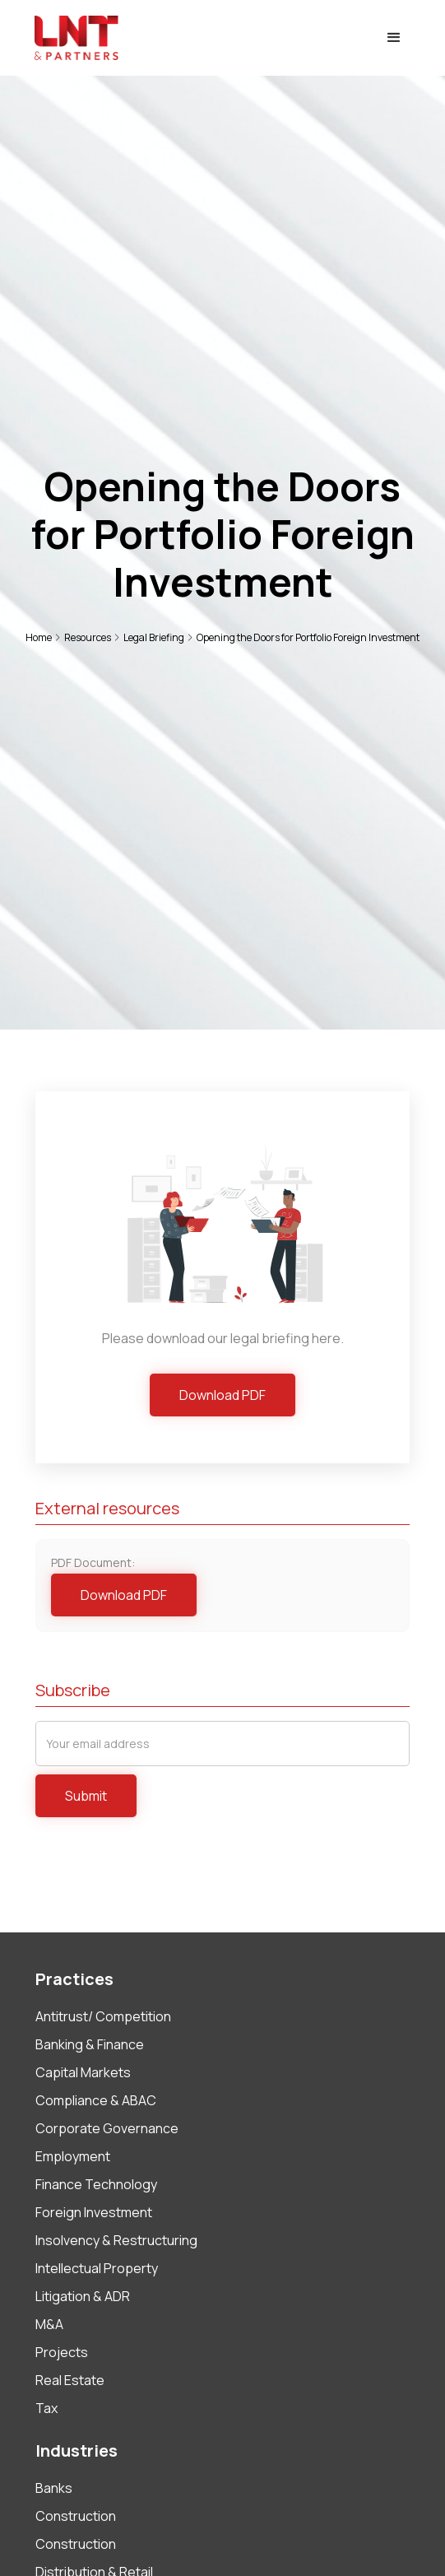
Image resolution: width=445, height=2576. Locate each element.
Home (38, 637)
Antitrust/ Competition (103, 2016)
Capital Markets (83, 2072)
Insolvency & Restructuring (116, 2240)
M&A (49, 2324)
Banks (53, 2488)
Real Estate (69, 2380)
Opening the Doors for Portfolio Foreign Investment (308, 637)
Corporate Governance (106, 2128)
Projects (61, 2352)
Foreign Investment (93, 2212)
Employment (72, 2156)
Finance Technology (96, 2184)
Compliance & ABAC (95, 2100)
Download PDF (222, 1395)
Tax (46, 2408)
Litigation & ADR (82, 2296)
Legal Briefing (153, 637)
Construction (75, 2516)
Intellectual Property (96, 2268)
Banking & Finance (89, 2044)
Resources (87, 637)
